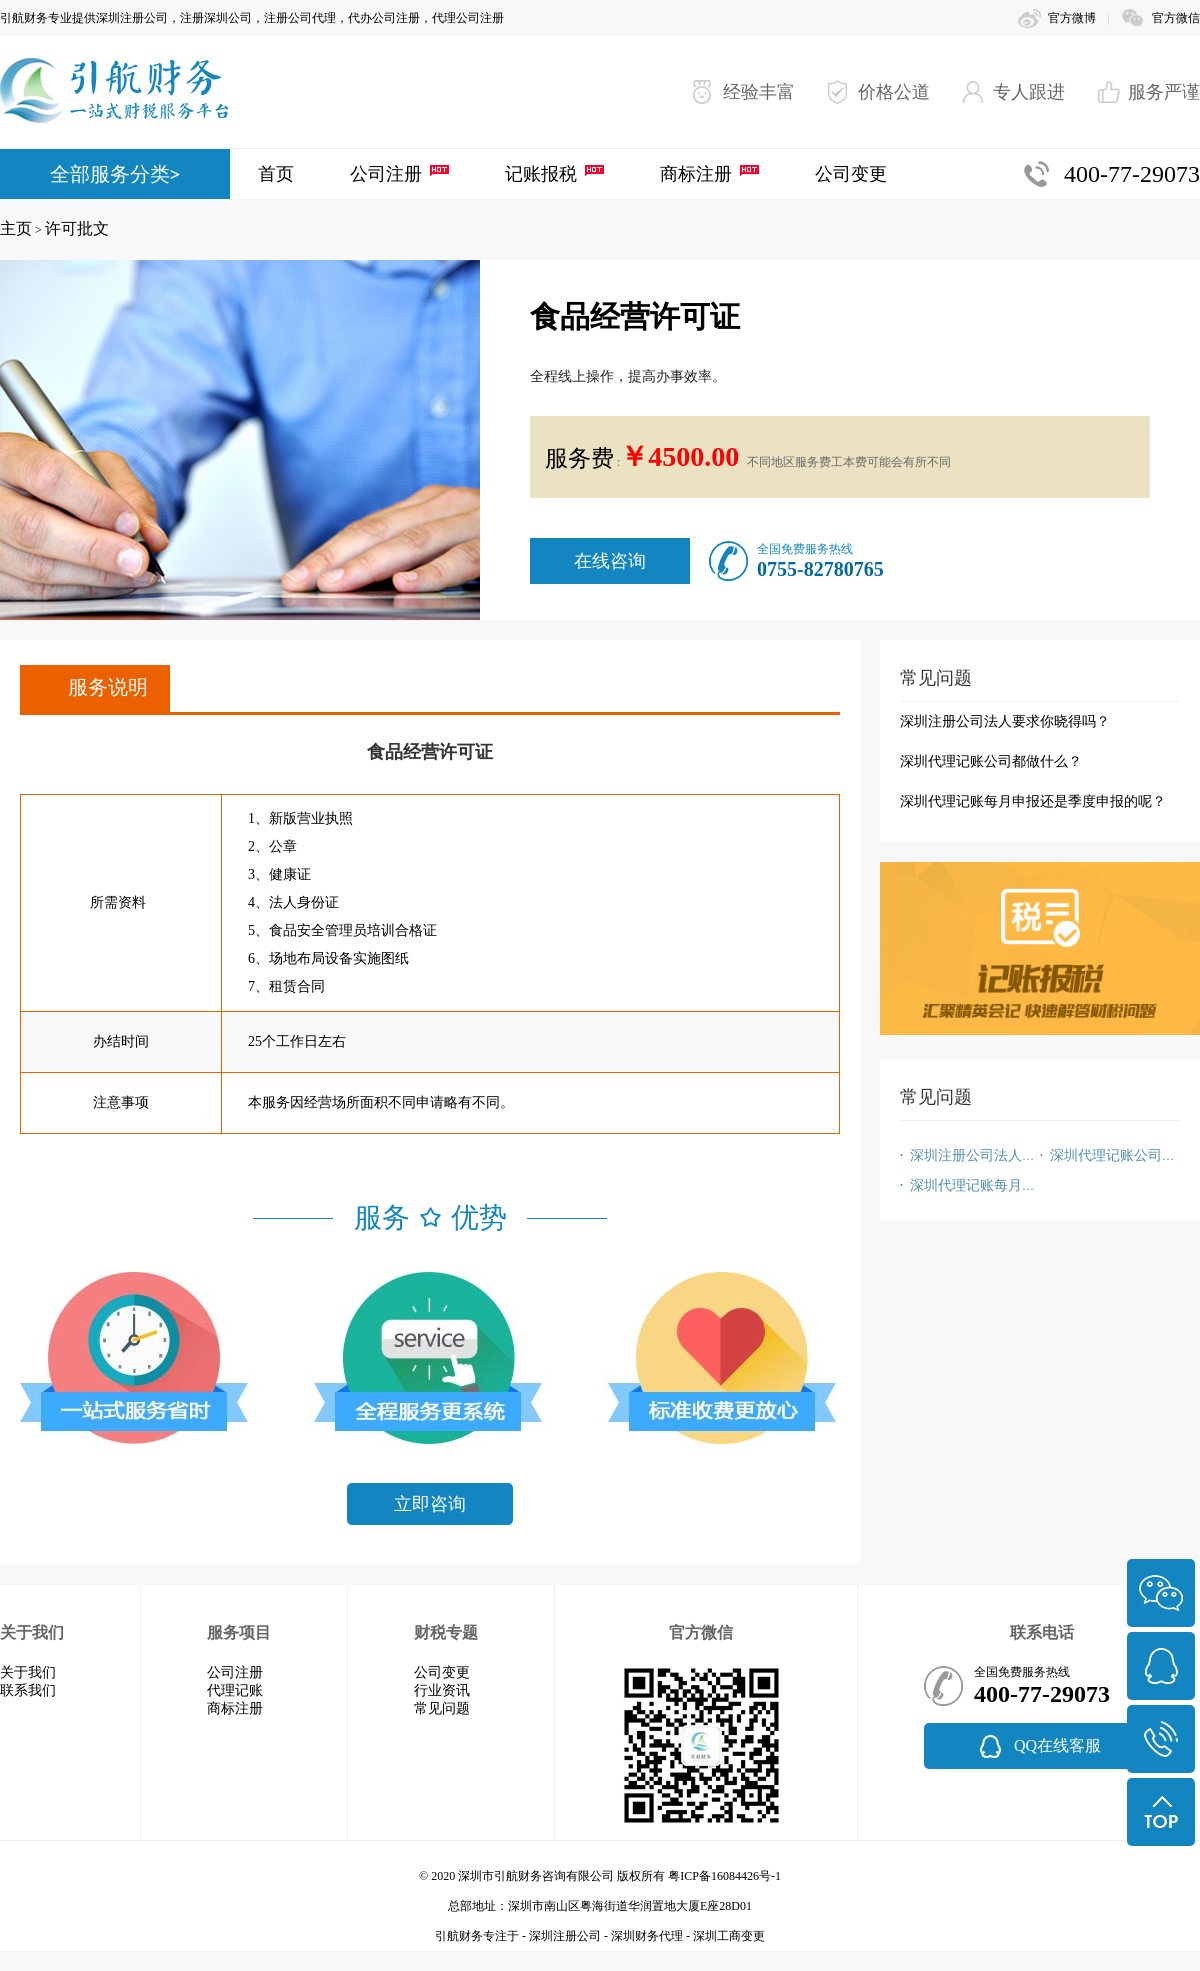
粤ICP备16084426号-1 (724, 1876)
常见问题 (442, 1708)
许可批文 (77, 228)
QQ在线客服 (1057, 1745)
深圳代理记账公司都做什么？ (991, 761)
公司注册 (386, 174)
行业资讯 (442, 1690)
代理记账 (235, 1690)
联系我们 (28, 1690)
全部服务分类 (110, 174)
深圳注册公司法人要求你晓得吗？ (1005, 721)
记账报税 (541, 174)
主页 (16, 228)
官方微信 (1176, 18)
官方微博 (1072, 18)
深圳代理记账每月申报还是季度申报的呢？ (1033, 801)
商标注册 (696, 174)
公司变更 (851, 174)
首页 (276, 174)
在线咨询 (610, 561)
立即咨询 (430, 1504)
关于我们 (28, 1672)
